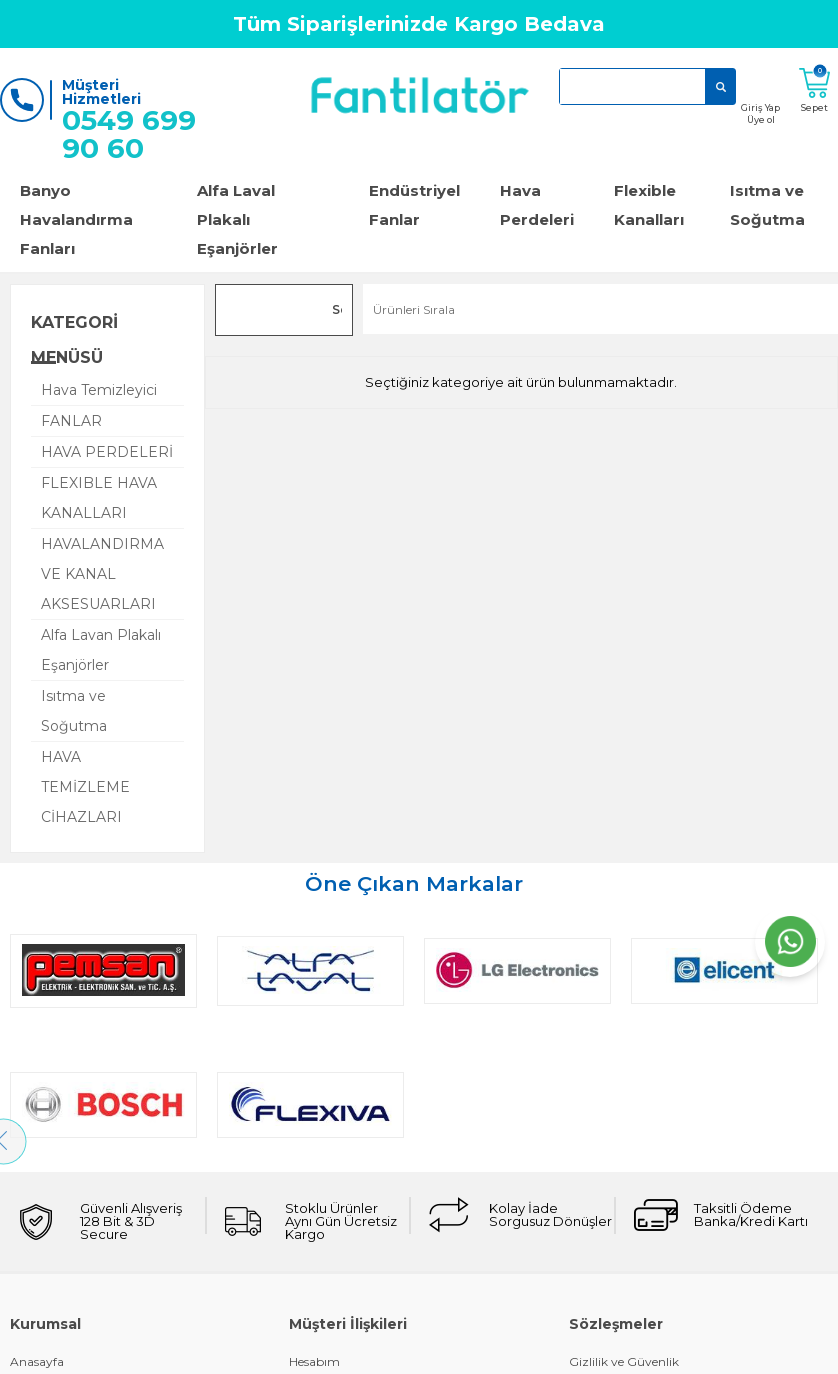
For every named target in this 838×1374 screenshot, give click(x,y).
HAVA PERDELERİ (107, 452)
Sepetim (313, 1339)
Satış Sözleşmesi (616, 1311)
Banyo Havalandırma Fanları (76, 219)
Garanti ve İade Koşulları (80, 1311)
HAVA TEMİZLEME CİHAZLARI (85, 787)
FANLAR (71, 421)
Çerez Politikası (613, 1255)
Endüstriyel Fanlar (414, 205)
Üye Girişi (37, 1339)
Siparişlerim (323, 1283)
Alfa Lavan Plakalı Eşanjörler (101, 650)
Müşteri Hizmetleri (342, 1311)
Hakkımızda (45, 1255)
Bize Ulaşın (42, 1283)
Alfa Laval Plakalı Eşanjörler (237, 219)
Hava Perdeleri (537, 205)
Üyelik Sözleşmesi (619, 1283)
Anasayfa (37, 1227)
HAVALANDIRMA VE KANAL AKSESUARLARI (102, 574)
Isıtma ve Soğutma (74, 711)
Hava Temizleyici (99, 390)
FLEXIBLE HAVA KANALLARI (99, 498)
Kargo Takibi (325, 1255)
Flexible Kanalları (649, 205)
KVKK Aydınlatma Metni (639, 1339)
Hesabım (314, 1227)
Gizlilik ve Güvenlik (624, 1227)
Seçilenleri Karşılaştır (337, 313)
